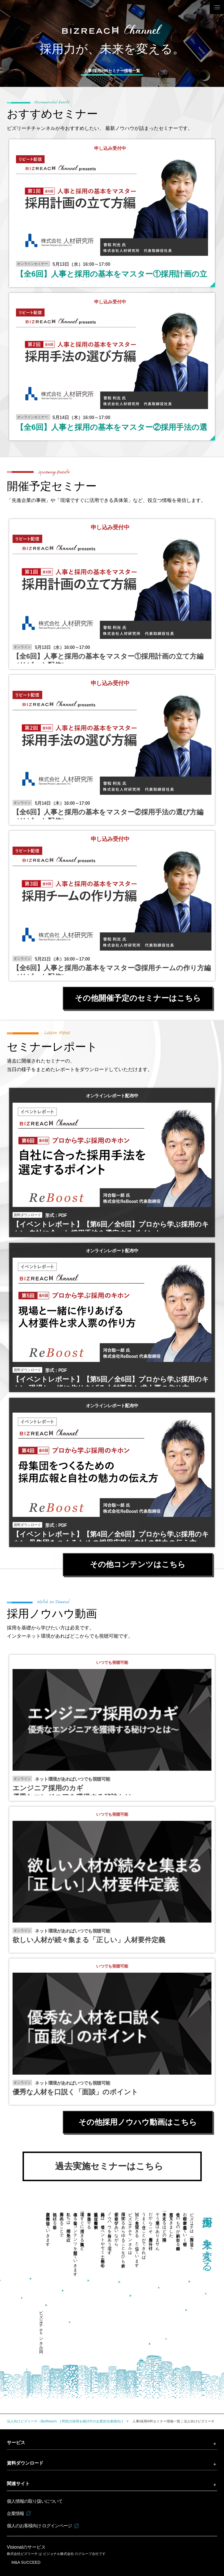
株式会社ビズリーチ (23, 2554)
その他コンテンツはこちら (137, 1564)
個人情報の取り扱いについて (34, 2501)
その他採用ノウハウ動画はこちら (137, 2122)
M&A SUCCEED (26, 2562)
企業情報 (15, 2513)
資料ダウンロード (25, 2463)
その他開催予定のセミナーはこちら (138, 998)
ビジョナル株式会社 (59, 2554)
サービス (16, 2442)
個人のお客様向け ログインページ (39, 2525)
